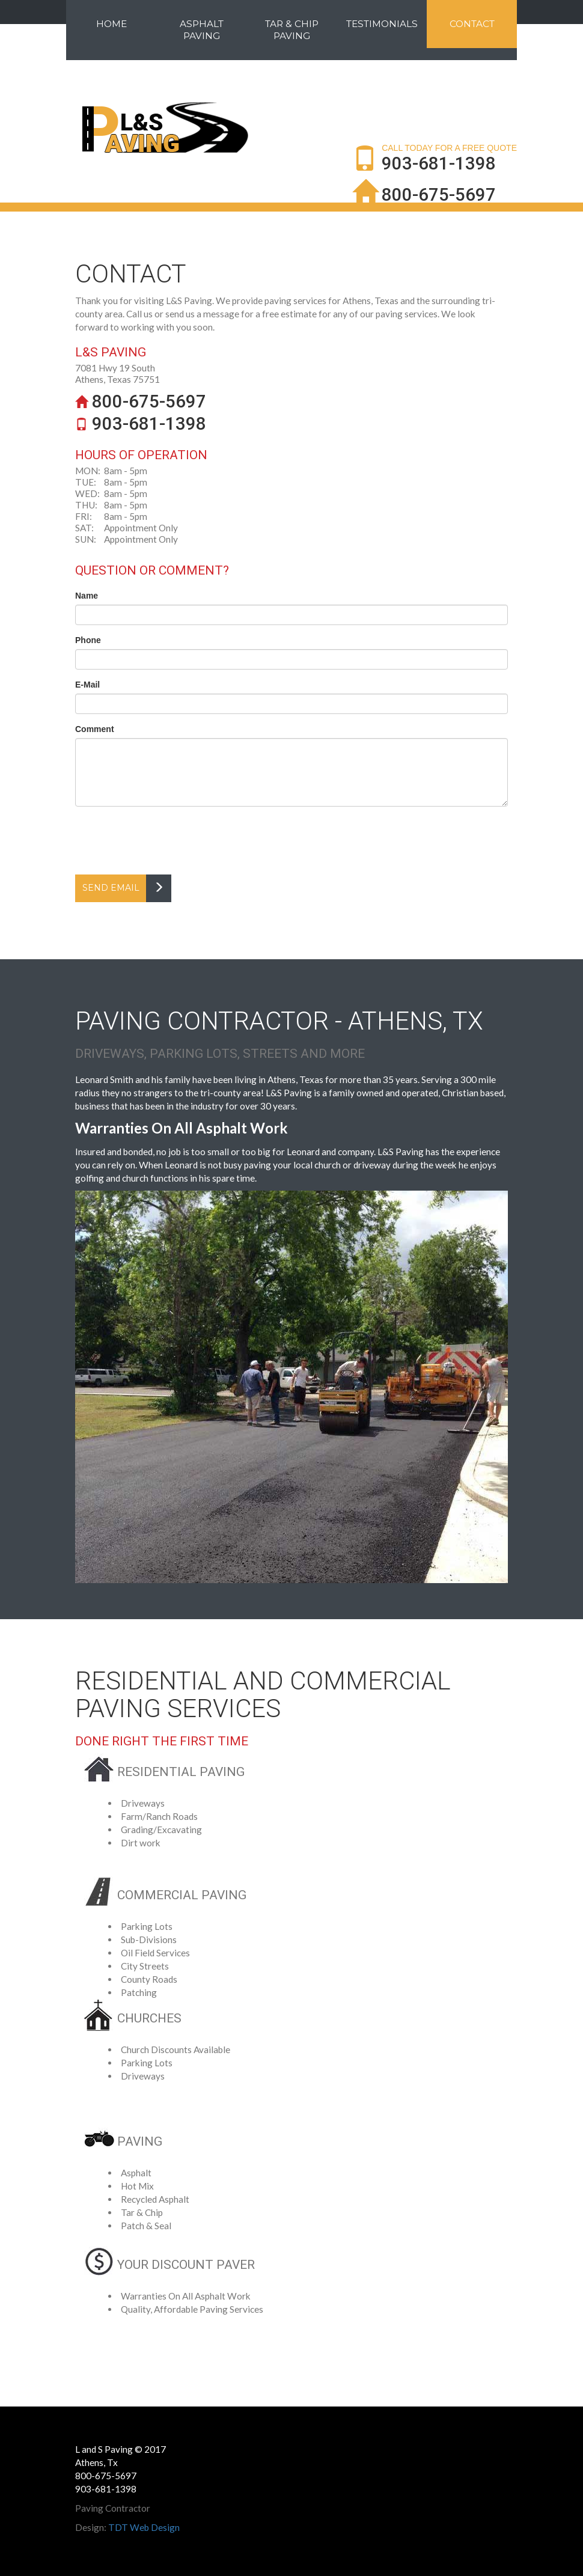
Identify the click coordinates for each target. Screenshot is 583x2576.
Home (111, 23)
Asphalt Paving (202, 29)
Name (86, 595)
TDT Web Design (144, 2527)
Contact (472, 23)
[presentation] (166, 839)
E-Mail (87, 684)
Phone (88, 640)
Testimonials (382, 23)
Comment (94, 729)
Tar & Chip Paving (292, 29)
